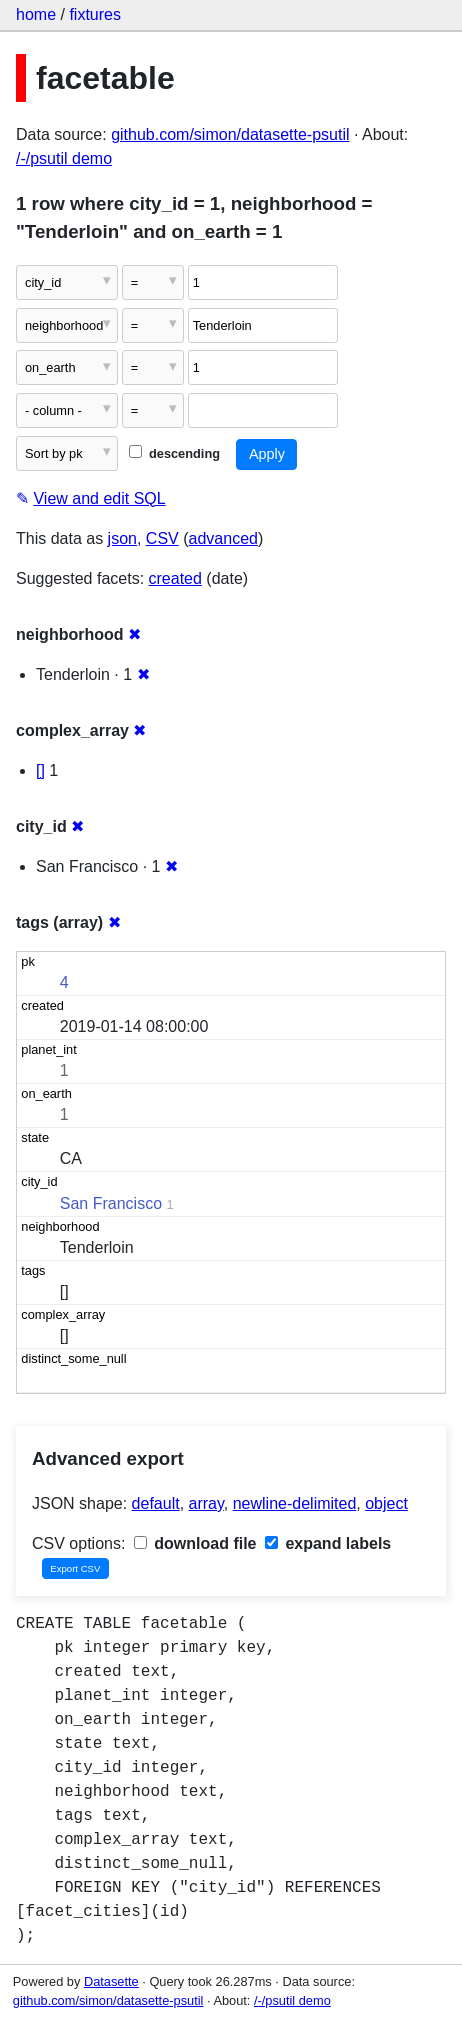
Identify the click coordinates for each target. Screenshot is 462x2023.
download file (195, 1543)
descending (174, 453)
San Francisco (111, 1203)
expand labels (328, 1543)
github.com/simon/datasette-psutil (230, 134)
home (36, 14)
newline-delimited (295, 1503)
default (156, 1503)
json (122, 538)
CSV (162, 538)
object (386, 1503)
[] (40, 770)
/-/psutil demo (64, 158)
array (206, 1503)
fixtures (95, 14)
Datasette (111, 1981)
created (175, 578)
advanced (223, 538)
